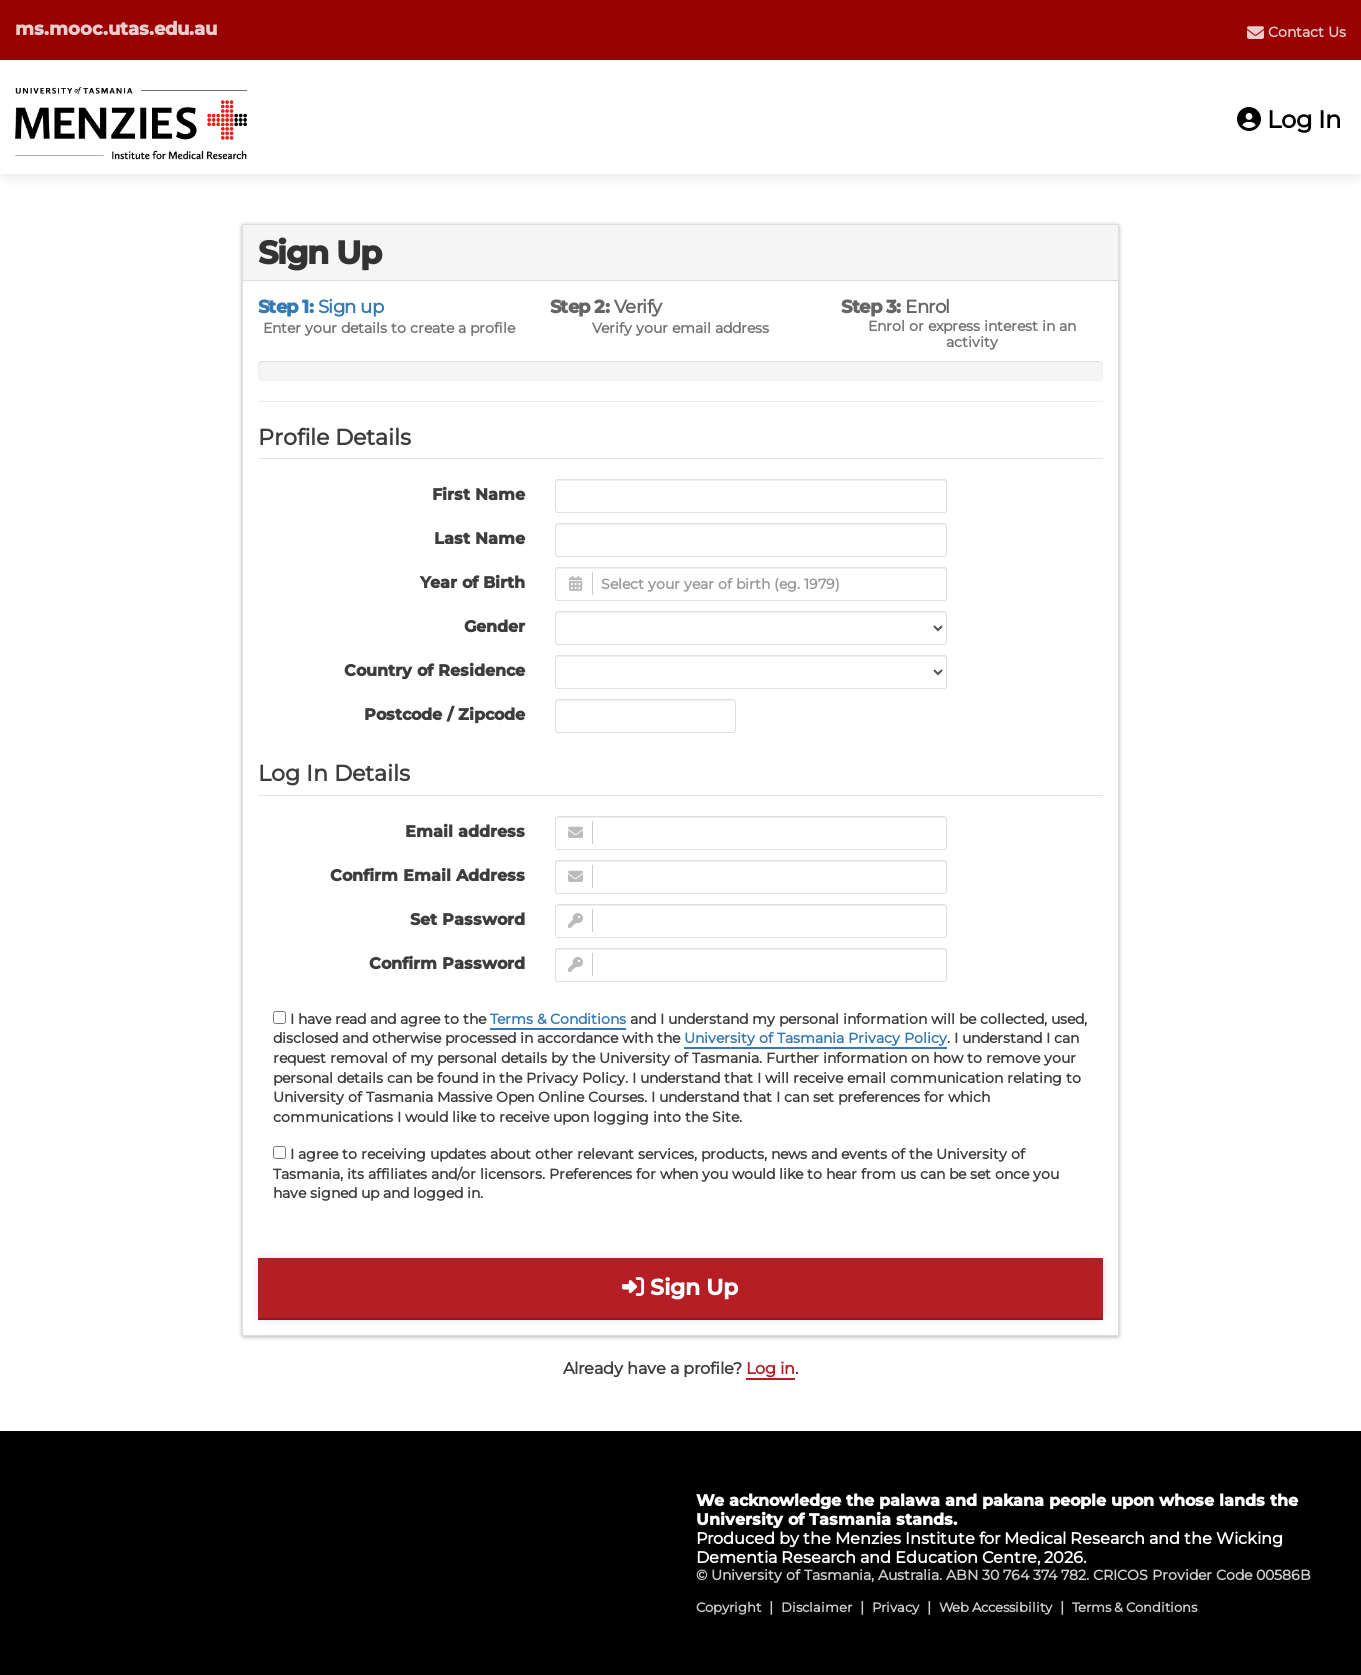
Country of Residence (434, 670)
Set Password (467, 919)
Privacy (895, 1607)
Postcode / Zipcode (444, 714)
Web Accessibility (995, 1607)
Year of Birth (472, 582)
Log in (770, 1368)
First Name (478, 494)
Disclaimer (816, 1607)
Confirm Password (447, 963)
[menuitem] (1296, 32)
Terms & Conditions (558, 1019)
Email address (465, 831)
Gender (494, 626)
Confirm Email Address (427, 875)
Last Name (479, 538)
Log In (1289, 119)
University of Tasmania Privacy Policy (815, 1038)
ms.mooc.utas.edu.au (116, 29)
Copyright (728, 1607)
